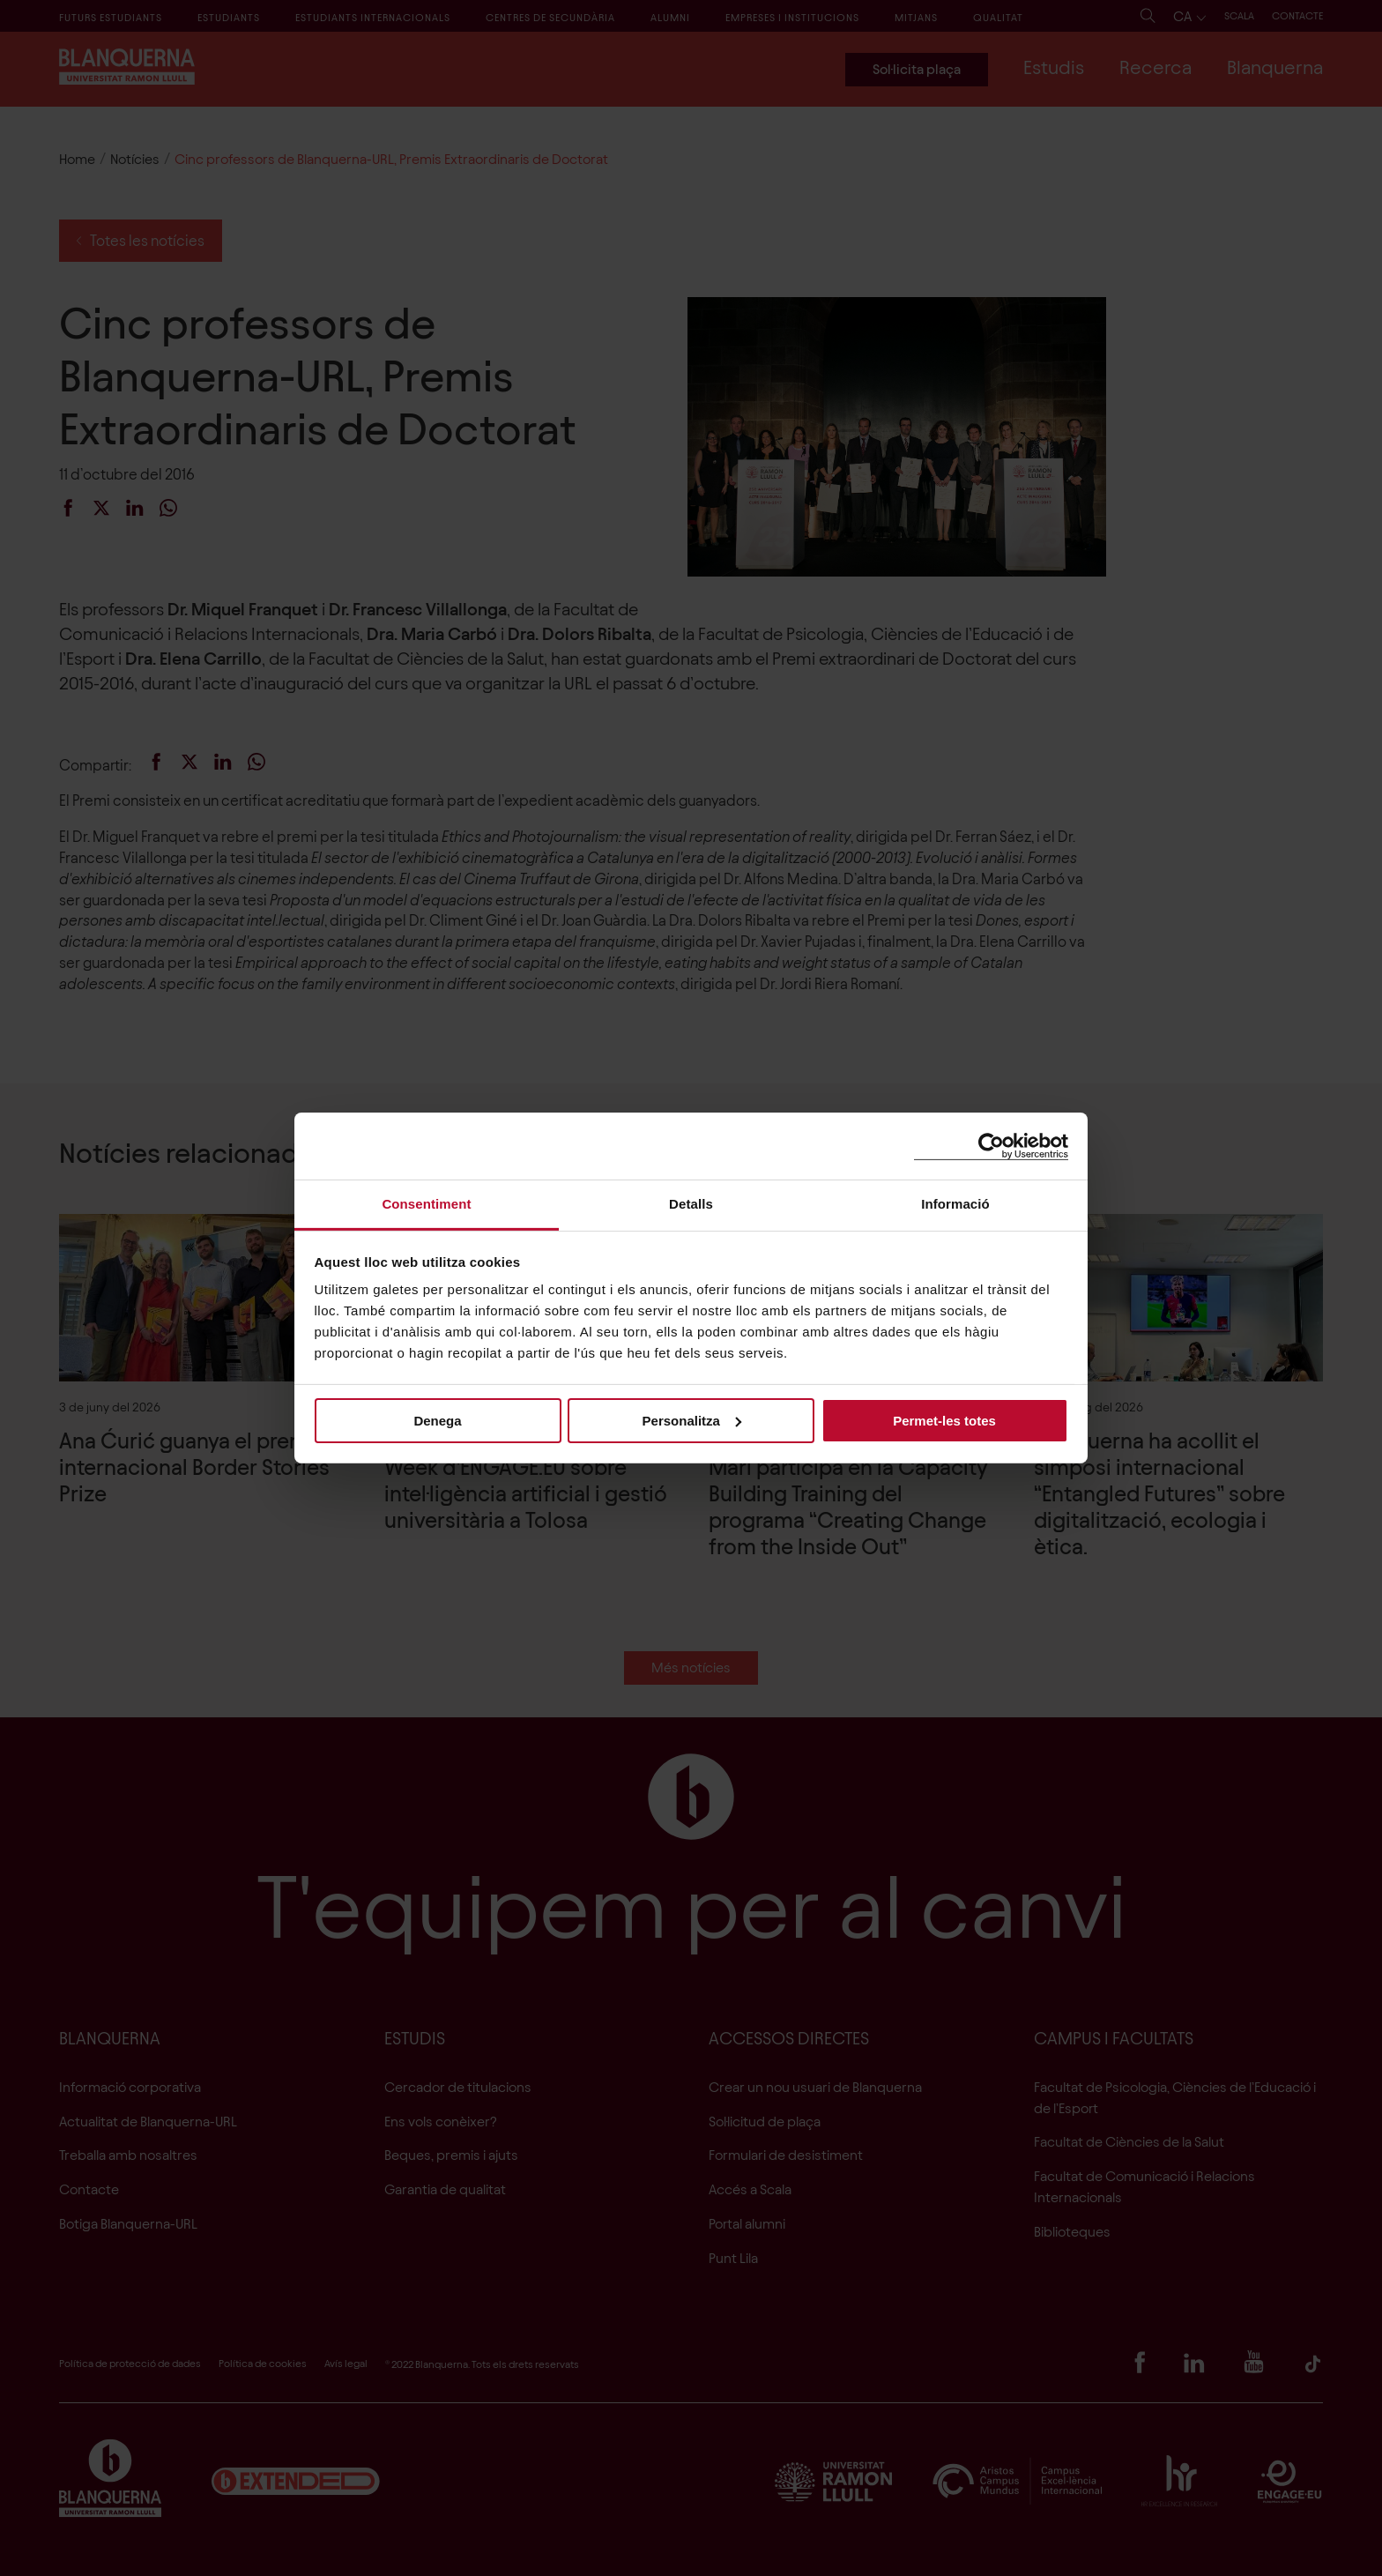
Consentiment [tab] (426, 1203)
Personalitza (692, 1419)
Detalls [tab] (691, 1203)
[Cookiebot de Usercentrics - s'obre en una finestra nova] (991, 1145)
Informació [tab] (955, 1203)
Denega (437, 1419)
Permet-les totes (944, 1419)
